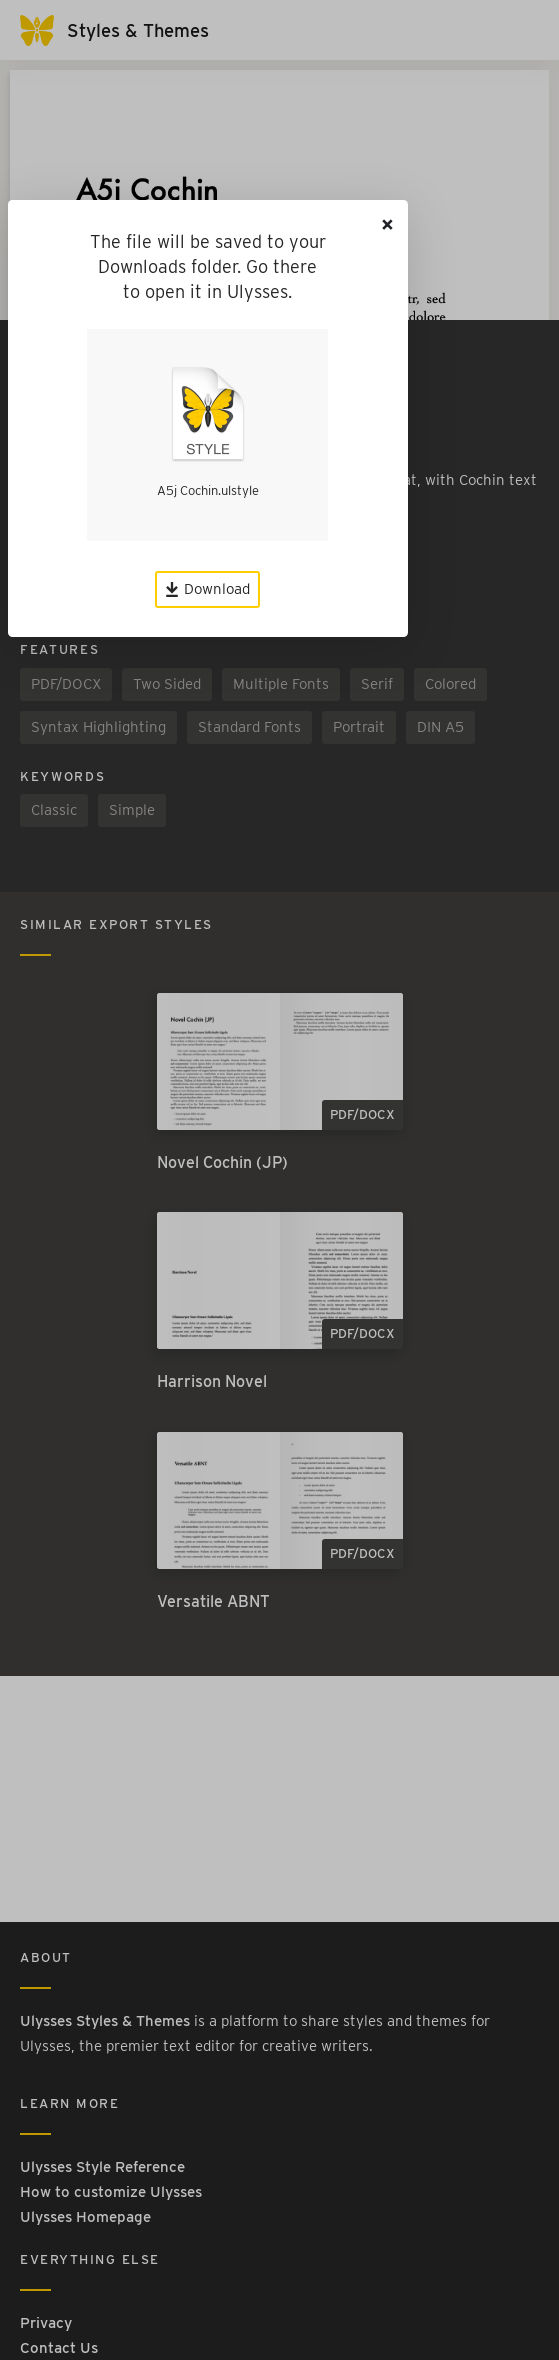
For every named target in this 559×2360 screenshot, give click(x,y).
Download (207, 589)
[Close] (388, 224)
